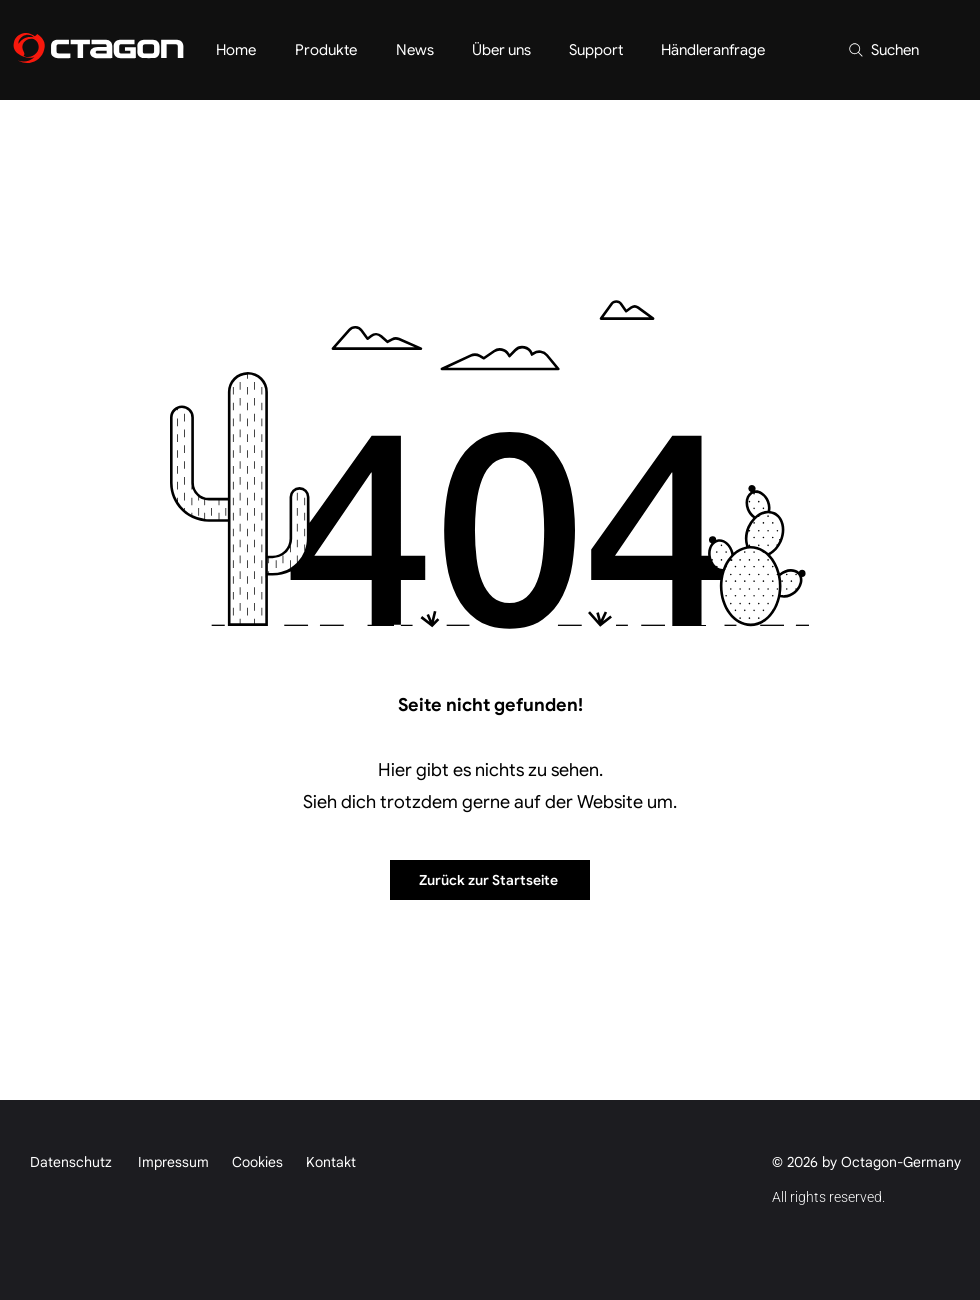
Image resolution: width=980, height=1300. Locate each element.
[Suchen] (882, 50)
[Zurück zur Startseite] (490, 880)
